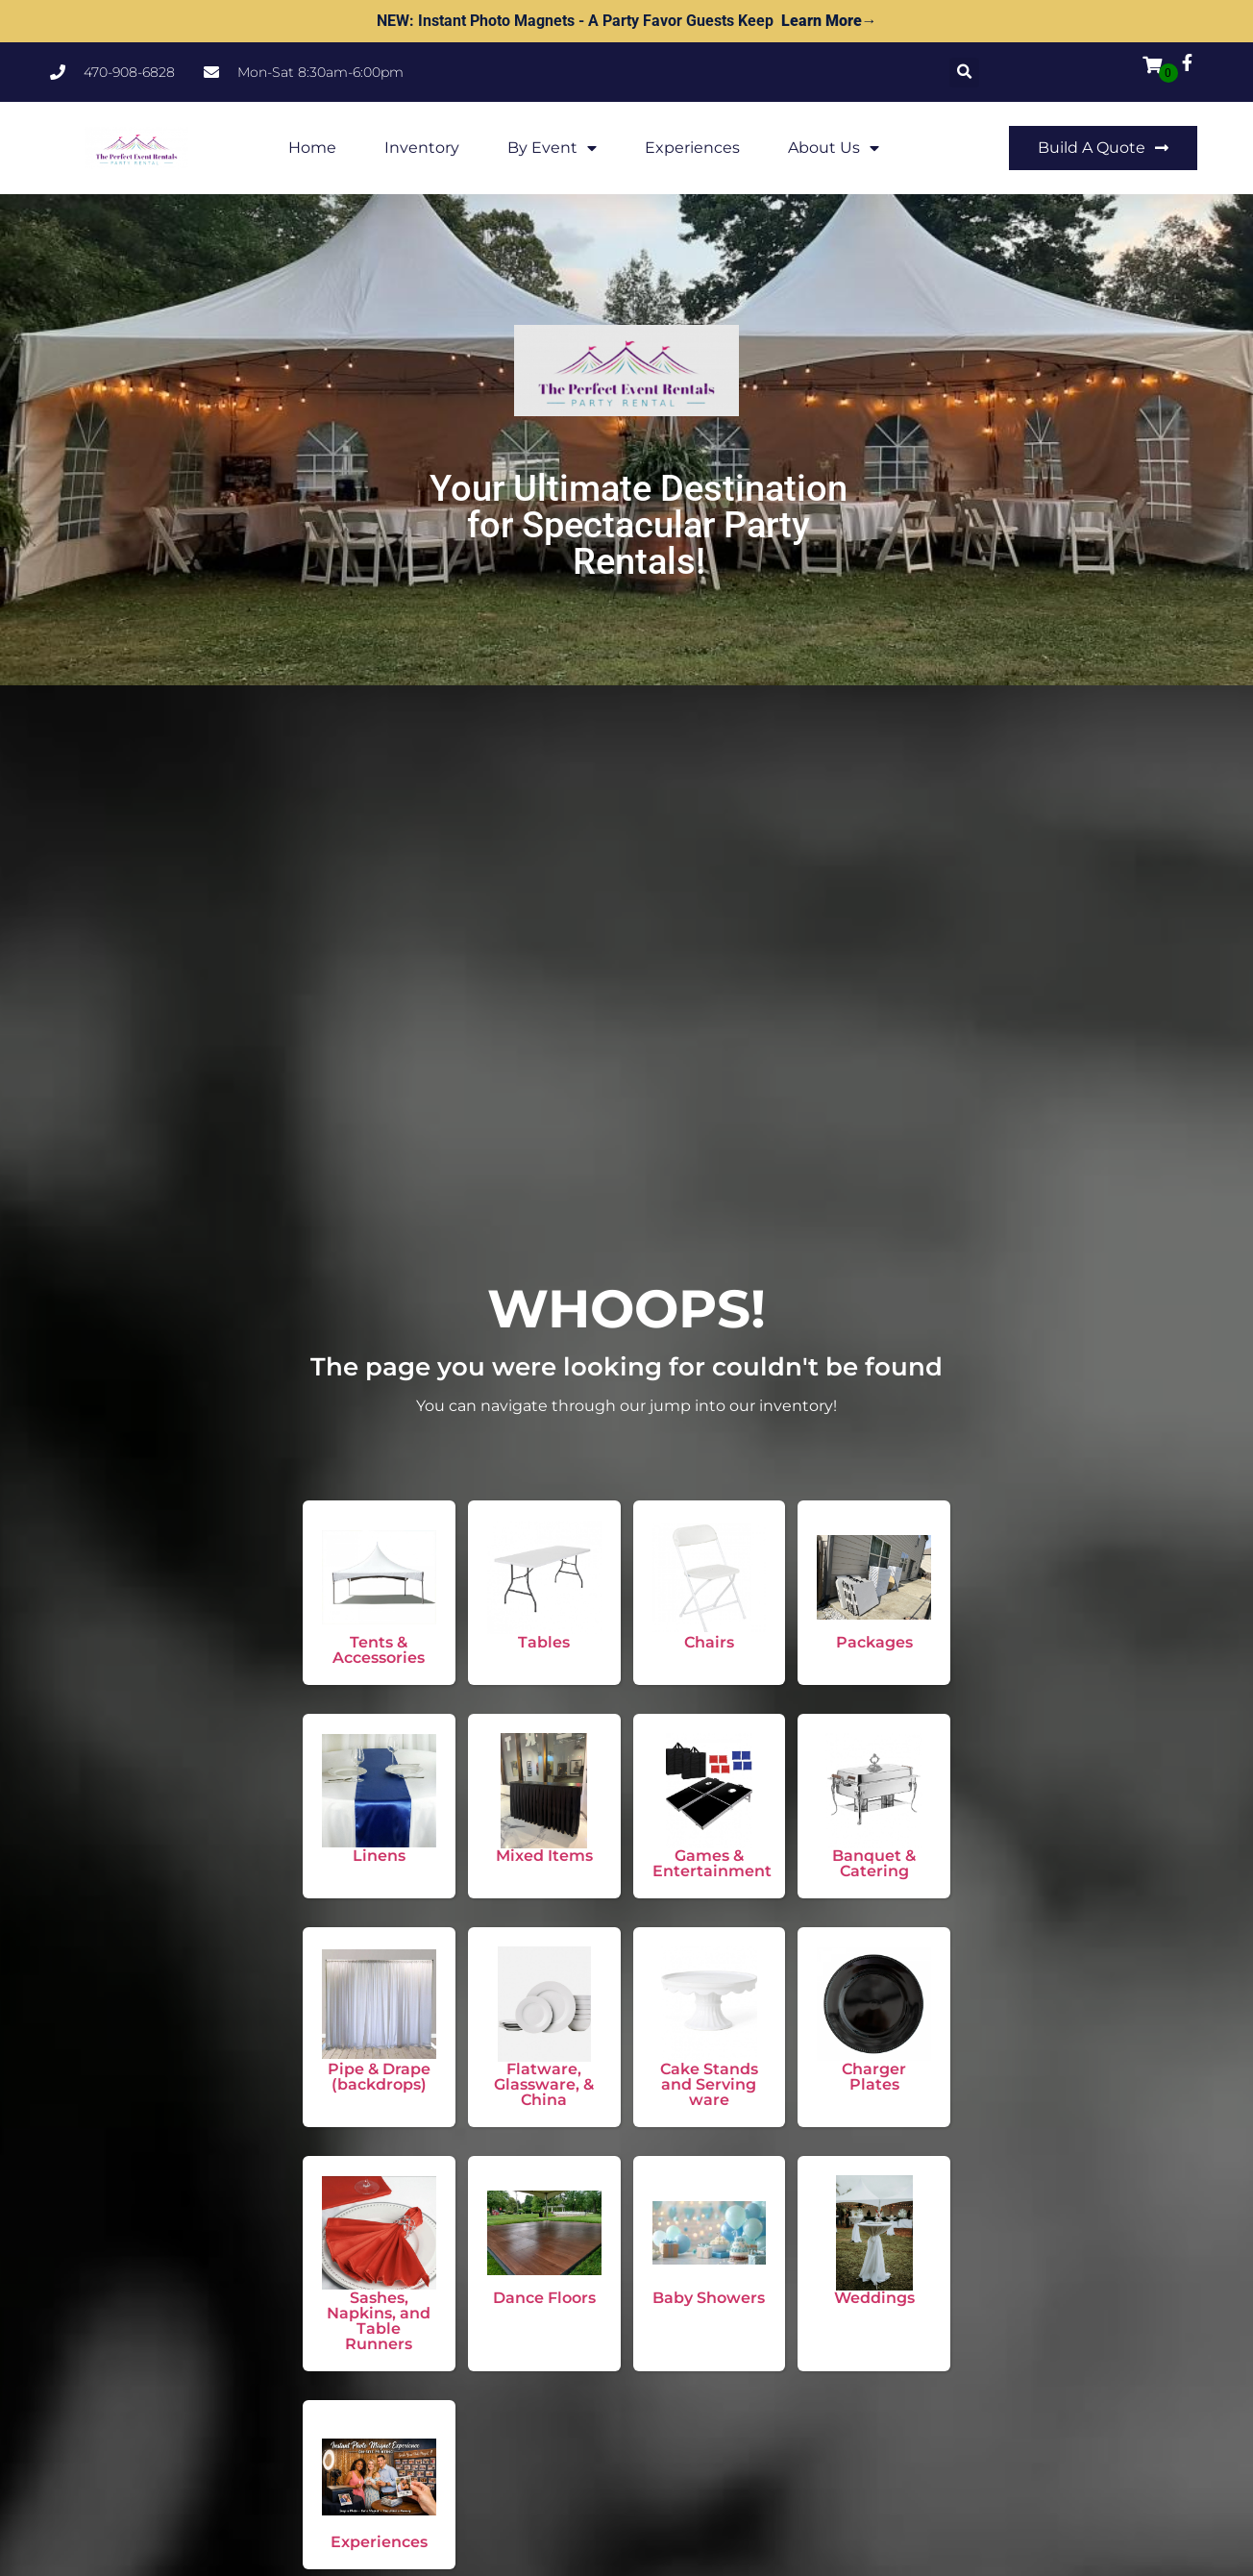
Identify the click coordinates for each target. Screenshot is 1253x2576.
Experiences (692, 147)
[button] (964, 72)
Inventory (421, 147)
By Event (552, 148)
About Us (833, 148)
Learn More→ (829, 21)
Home (312, 147)
